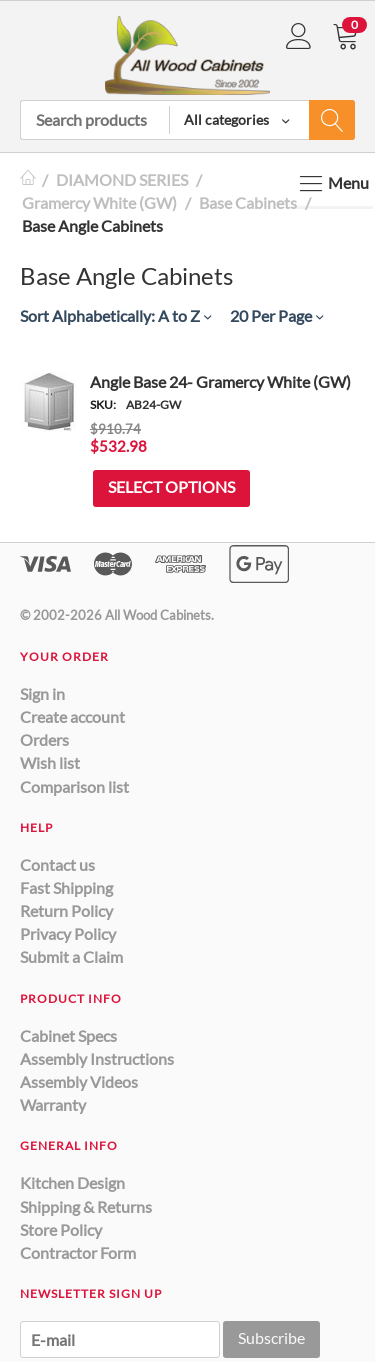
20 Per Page (276, 315)
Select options (171, 486)
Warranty (53, 1104)
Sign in (42, 693)
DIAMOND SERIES (122, 179)
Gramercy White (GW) (99, 202)
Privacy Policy (68, 933)
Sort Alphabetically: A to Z (115, 315)
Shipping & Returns (86, 1206)
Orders (44, 739)
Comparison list (74, 786)
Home (28, 179)
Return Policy (66, 910)
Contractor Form (78, 1252)
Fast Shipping (66, 887)
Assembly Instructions (97, 1058)
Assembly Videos (79, 1081)
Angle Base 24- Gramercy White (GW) (220, 381)
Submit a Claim (71, 956)
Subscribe (271, 1337)
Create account (72, 716)
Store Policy (61, 1229)
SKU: (103, 404)
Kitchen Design (72, 1182)
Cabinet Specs (68, 1035)
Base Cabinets (248, 202)
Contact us (57, 864)
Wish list (50, 762)
